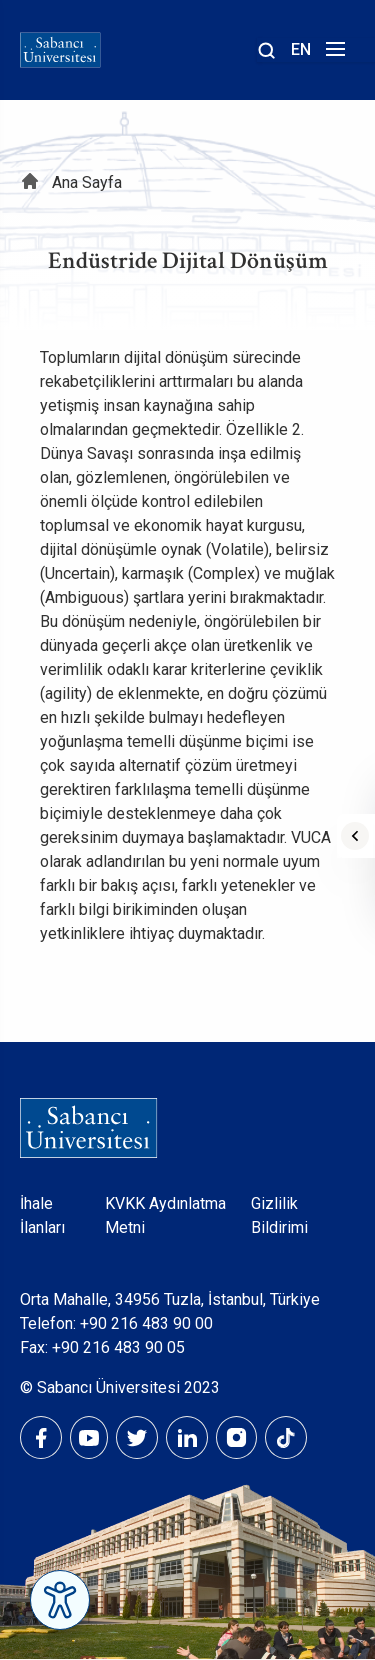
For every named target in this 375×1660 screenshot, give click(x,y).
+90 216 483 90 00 (146, 1323)
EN (301, 49)
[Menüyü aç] (332, 54)
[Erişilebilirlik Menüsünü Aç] (60, 1600)
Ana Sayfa (87, 182)
